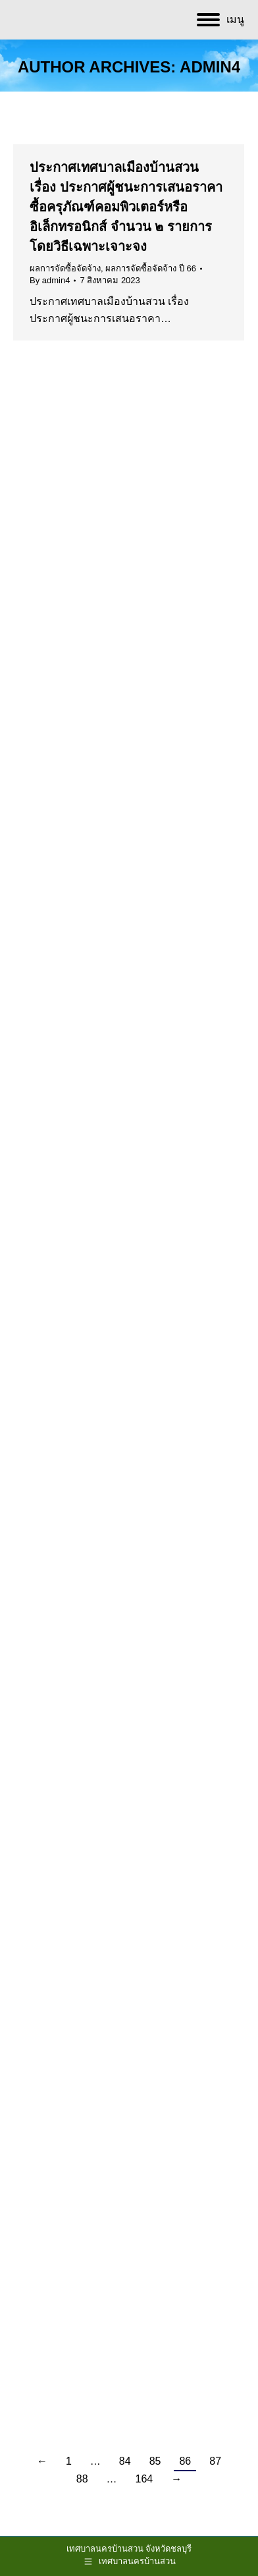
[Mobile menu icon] (220, 20)
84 (125, 2461)
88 (82, 2478)
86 (185, 2461)
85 (155, 2461)
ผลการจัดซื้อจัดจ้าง (65, 268)
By (50, 280)
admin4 (210, 67)
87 (215, 2461)
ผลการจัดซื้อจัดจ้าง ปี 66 (150, 268)
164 (144, 2478)
